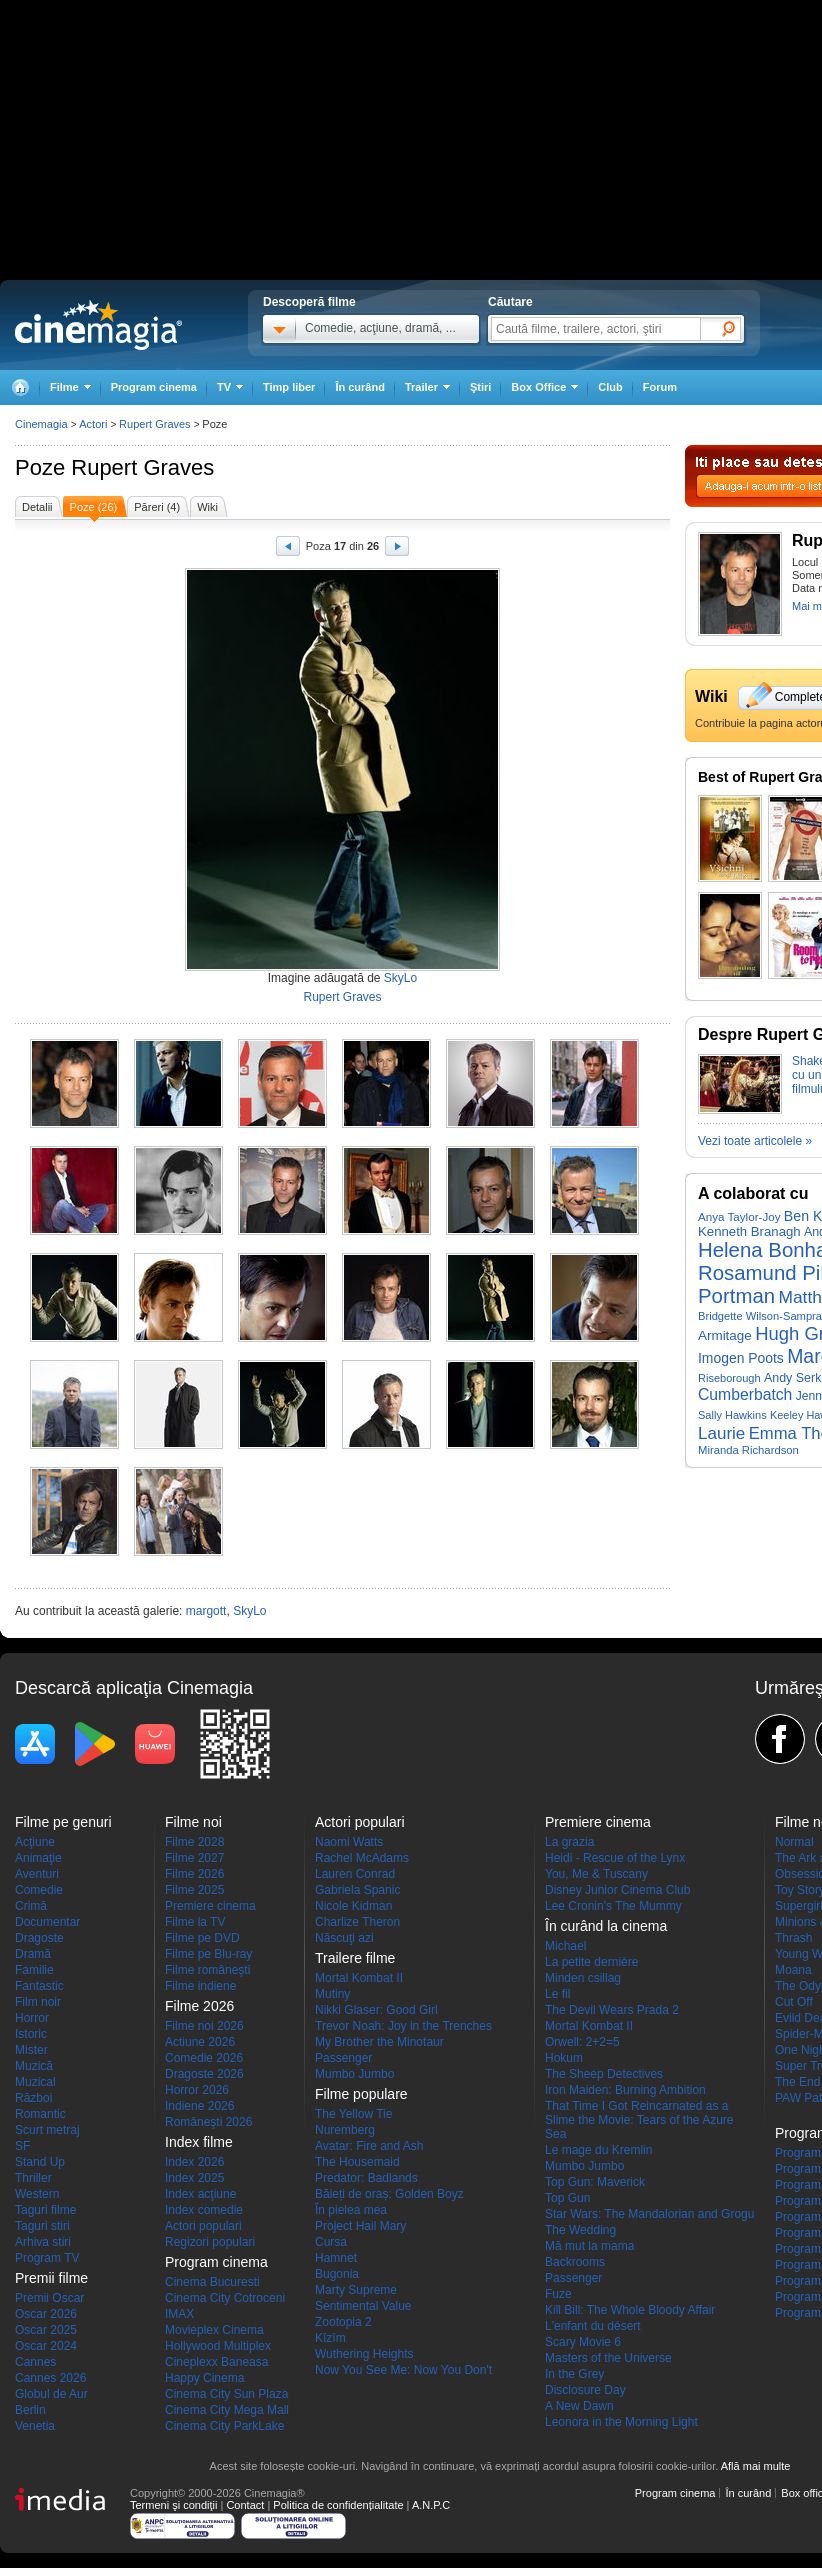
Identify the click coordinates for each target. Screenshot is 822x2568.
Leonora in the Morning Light (621, 2422)
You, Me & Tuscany (596, 1874)
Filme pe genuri (63, 1822)
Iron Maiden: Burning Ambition (625, 2090)
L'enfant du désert (593, 2326)
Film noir (38, 2002)
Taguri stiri (42, 2226)
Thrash (793, 1938)
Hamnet (336, 2258)
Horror (32, 2018)
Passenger (343, 2058)
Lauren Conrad (355, 1874)
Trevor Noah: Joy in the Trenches (403, 2026)
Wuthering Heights (364, 2354)
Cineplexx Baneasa (216, 2362)
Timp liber (289, 387)
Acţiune (35, 1842)
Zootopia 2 (343, 2322)
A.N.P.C (431, 2505)
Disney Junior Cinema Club (617, 1890)
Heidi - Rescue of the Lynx (615, 1858)
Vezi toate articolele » (755, 1141)
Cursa (331, 2242)
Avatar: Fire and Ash (369, 2146)
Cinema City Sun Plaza (226, 2394)
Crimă (31, 1906)
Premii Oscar (49, 2298)
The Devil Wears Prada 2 (612, 2010)
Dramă (33, 1954)
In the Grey (574, 2374)
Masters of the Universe (608, 2358)
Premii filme (51, 2278)
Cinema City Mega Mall (227, 2410)
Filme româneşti (207, 1970)
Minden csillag (583, 1978)
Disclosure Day (585, 2390)
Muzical (35, 2082)
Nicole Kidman (353, 1906)
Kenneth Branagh (749, 1231)
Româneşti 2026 (208, 2122)
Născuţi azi (344, 1938)
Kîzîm (330, 2338)
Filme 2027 (194, 1858)
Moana (793, 1970)
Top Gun (567, 2198)
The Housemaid (357, 2162)
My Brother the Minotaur (379, 2042)
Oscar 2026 (46, 2314)
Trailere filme (355, 1958)
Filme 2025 (194, 1890)
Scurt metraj (47, 2130)
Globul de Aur (51, 2394)
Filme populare (361, 2094)
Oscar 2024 (46, 2346)
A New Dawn (579, 2406)
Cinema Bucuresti (212, 2282)
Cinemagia (41, 424)
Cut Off (794, 2002)
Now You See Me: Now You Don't (403, 2370)
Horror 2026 (197, 2090)
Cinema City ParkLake (224, 2426)
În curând (360, 387)
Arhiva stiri (43, 2242)
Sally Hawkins (732, 1415)
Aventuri (37, 1874)
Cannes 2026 (50, 2378)
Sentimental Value (363, 2306)
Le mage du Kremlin (598, 2150)
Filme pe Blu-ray (208, 1954)
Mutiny (332, 1994)
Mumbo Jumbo (354, 2074)
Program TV (47, 2258)
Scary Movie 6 (583, 2342)
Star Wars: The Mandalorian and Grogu (649, 2214)
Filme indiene (200, 1986)
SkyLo (400, 978)
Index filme (199, 2142)
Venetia (35, 2426)
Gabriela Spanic (357, 1890)
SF (22, 2146)
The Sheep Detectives (604, 2074)
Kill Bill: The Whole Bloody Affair (630, 2310)
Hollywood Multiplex (218, 2346)
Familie (34, 1970)
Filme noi (193, 1822)
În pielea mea (351, 2210)
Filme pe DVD (202, 1938)
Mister (31, 2050)
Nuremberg (345, 2130)
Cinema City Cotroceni (225, 2298)
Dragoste (39, 1938)
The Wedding (580, 2230)
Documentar (47, 1922)
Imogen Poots (741, 1358)
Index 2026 (194, 2162)
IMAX (179, 2314)
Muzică (34, 2066)
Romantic (40, 2114)
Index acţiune (200, 2194)
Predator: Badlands (366, 2178)
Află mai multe (756, 2466)
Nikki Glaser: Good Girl (376, 2010)
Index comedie (204, 2210)
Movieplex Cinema (214, 2330)
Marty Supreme (356, 2290)
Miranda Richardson (748, 1450)
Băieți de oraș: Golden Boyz (389, 2194)
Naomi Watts (349, 1842)
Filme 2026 (194, 1874)
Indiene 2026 (199, 2106)
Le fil (557, 1994)
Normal (794, 1842)
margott (206, 1611)
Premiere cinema (210, 1906)
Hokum (564, 2058)
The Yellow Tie (353, 2114)
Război (33, 2098)
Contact (245, 2505)
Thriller (33, 2178)
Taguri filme (45, 2210)
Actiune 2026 (200, 2042)
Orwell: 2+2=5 (582, 2042)
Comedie (39, 1890)
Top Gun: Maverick (595, 2182)
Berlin (30, 2410)
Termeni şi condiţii (173, 2505)
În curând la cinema (606, 1926)
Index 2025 (194, 2178)
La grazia (569, 1842)
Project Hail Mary (360, 2226)
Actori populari (203, 2226)
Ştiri (480, 387)
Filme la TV (195, 1922)
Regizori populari (210, 2242)
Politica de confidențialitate (338, 2505)
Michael (565, 1946)
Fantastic (39, 1986)
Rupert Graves (142, 467)
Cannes (35, 2362)
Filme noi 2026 (204, 2026)
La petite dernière (591, 1962)
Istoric (31, 2034)
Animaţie (38, 1858)
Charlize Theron (357, 1922)
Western (37, 2194)
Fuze (558, 2294)
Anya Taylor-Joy (739, 1216)
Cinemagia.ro (98, 325)
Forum (660, 387)
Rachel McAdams (362, 1858)
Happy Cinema (204, 2378)
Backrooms (575, 2262)
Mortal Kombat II (359, 1978)
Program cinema (154, 387)
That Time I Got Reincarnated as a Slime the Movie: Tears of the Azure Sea (639, 2120)
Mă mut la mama (589, 2246)
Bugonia (337, 2274)
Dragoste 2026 (204, 2074)
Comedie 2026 (204, 2058)
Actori (93, 424)
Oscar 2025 (46, 2330)
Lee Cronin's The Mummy (613, 1906)
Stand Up (40, 2162)
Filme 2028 (194, 1842)
